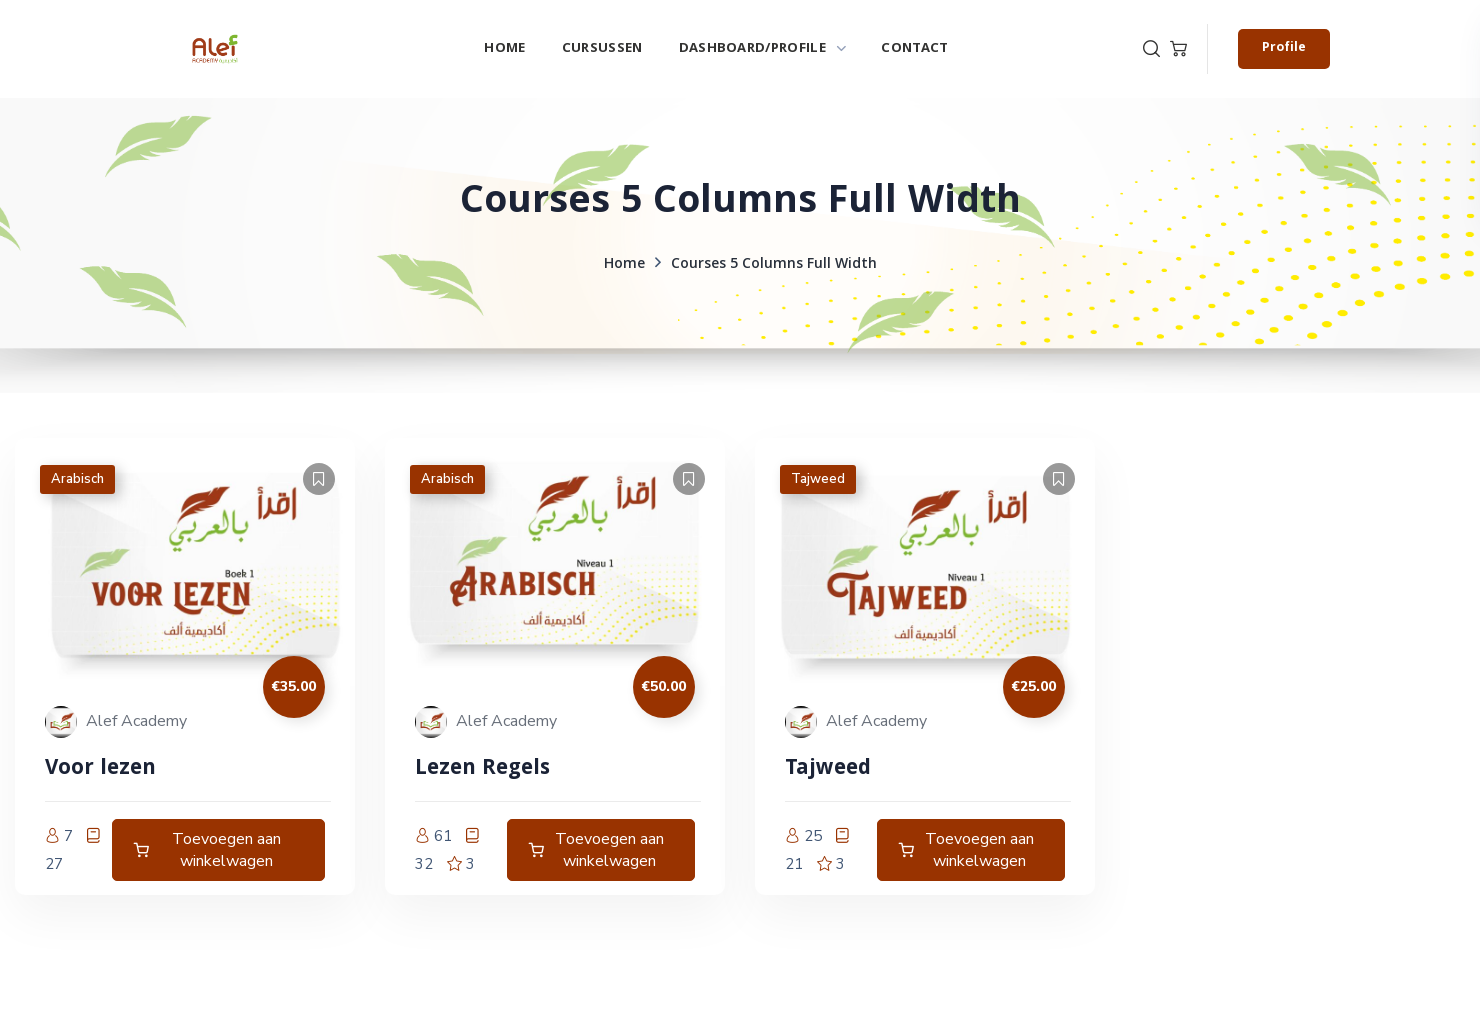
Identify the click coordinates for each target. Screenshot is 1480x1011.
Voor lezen (100, 769)
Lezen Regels (482, 769)
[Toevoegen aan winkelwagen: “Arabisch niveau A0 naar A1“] (218, 850)
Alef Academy (136, 721)
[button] (1151, 49)
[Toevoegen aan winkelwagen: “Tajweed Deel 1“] (971, 850)
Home (624, 265)
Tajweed (818, 479)
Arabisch (77, 479)
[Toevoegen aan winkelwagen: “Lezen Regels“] (601, 850)
